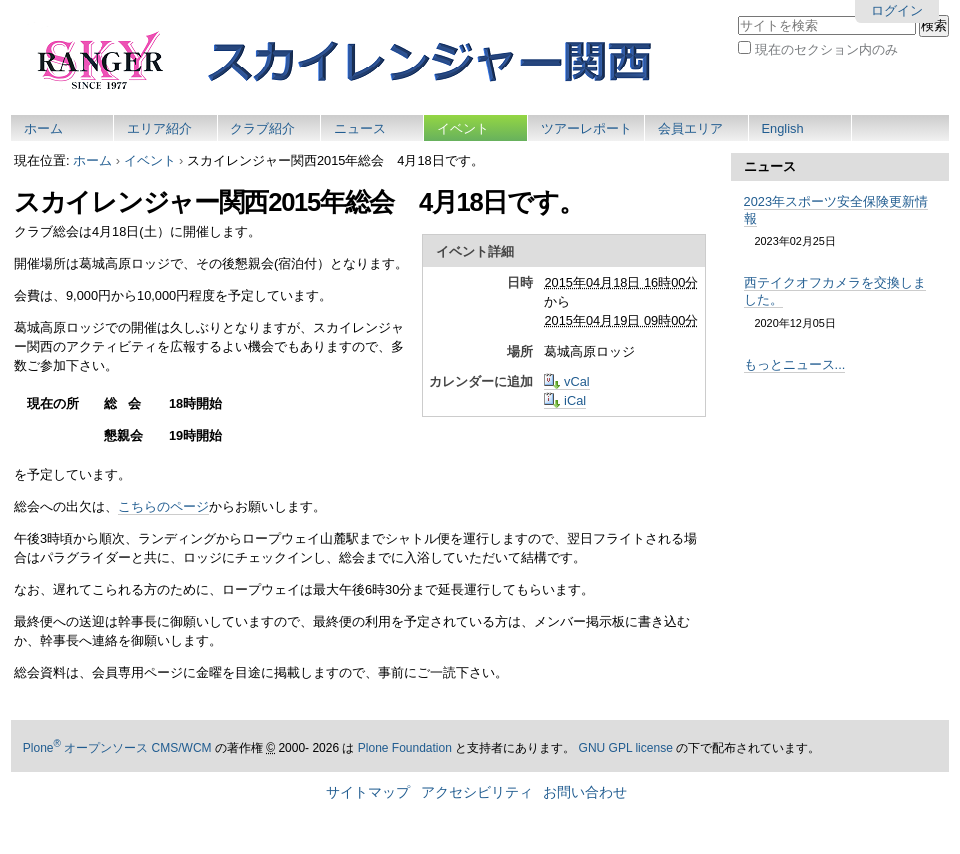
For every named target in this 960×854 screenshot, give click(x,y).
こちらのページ (163, 506)
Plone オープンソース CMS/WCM (117, 748)
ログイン (897, 10)
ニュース (360, 128)
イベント (463, 128)
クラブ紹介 (262, 128)
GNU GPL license (626, 748)
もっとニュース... (795, 364)
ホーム (43, 128)
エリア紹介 (159, 128)
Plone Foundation (405, 748)
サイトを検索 (737, 14)
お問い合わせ (585, 792)
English (783, 128)
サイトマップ (368, 792)
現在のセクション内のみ (826, 49)
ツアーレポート (586, 128)
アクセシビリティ (477, 792)
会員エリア (690, 128)
